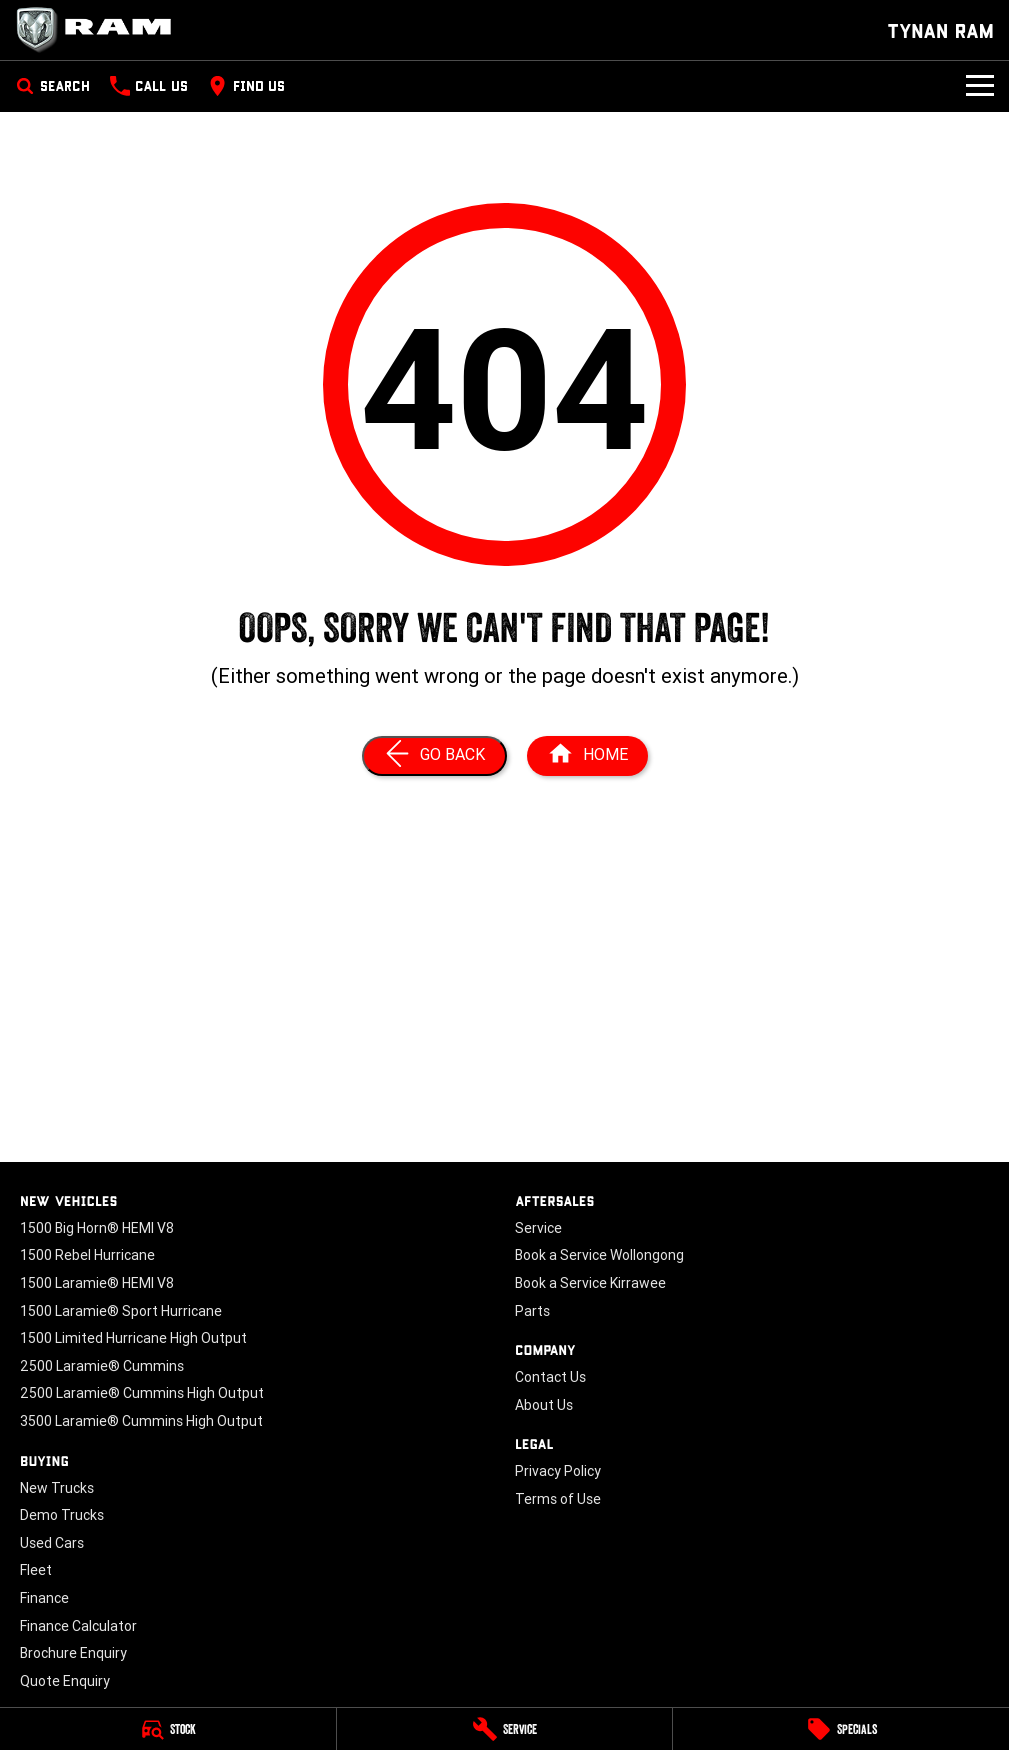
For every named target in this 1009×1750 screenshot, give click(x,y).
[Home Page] (100, 30)
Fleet (36, 1570)
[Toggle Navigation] (980, 86)
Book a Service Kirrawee (590, 1283)
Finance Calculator (78, 1626)
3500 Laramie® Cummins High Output (141, 1421)
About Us (544, 1405)
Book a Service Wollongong (599, 1255)
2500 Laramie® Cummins (102, 1366)
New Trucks (57, 1488)
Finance (44, 1598)
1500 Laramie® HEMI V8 (97, 1283)
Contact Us (550, 1377)
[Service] (505, 1729)
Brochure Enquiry (73, 1653)
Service (538, 1228)
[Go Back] (434, 756)
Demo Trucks (62, 1515)
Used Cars (52, 1543)
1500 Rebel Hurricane (87, 1255)
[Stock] (168, 1729)
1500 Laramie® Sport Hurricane (121, 1311)
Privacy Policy (558, 1471)
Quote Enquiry (65, 1681)
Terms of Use (558, 1499)
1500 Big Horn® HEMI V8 (97, 1228)
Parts (532, 1311)
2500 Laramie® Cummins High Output (142, 1393)
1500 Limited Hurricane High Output (133, 1338)
